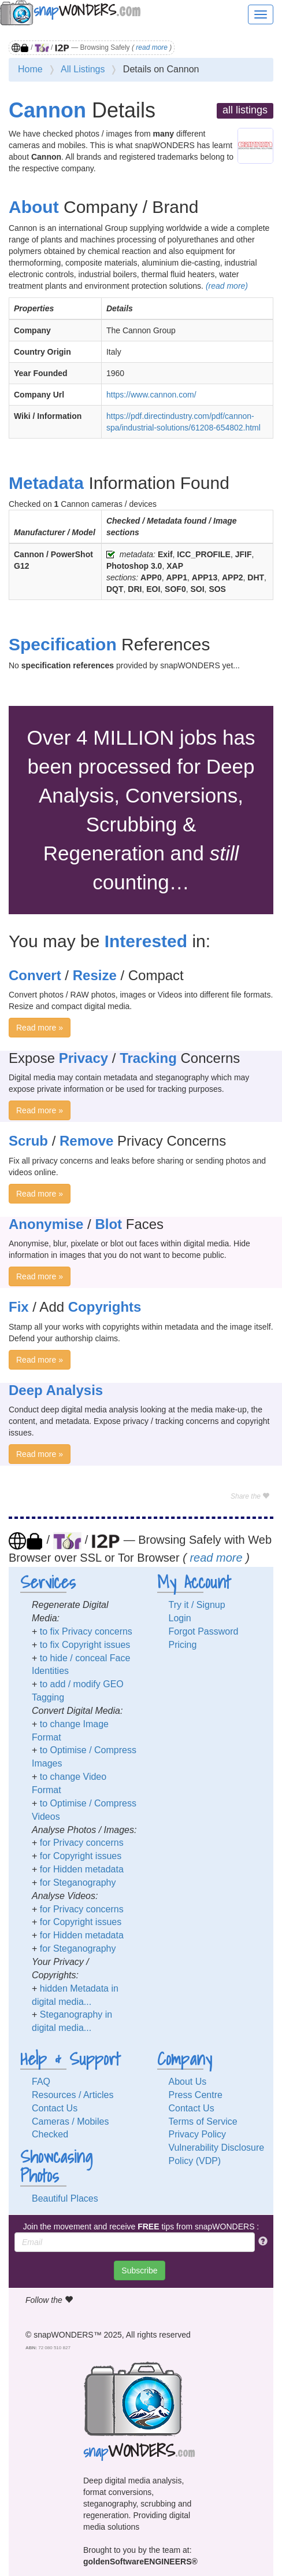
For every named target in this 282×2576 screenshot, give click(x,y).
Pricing (183, 1645)
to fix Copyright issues (85, 1645)
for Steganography (78, 1882)
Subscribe (139, 2270)
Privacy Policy (198, 2134)
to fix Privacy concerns (86, 1631)
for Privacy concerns (82, 1843)
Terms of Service (203, 2121)
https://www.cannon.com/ (151, 394)
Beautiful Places (65, 2198)
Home (30, 69)
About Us (188, 2081)
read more (152, 47)
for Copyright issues (80, 1856)
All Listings (83, 69)
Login (180, 1618)
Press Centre (195, 2095)
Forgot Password (204, 1631)
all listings (245, 110)
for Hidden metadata (82, 1869)
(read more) (227, 285)
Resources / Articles (72, 2095)
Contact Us (54, 2108)
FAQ (41, 2081)
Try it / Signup (197, 1605)
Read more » (39, 1027)
